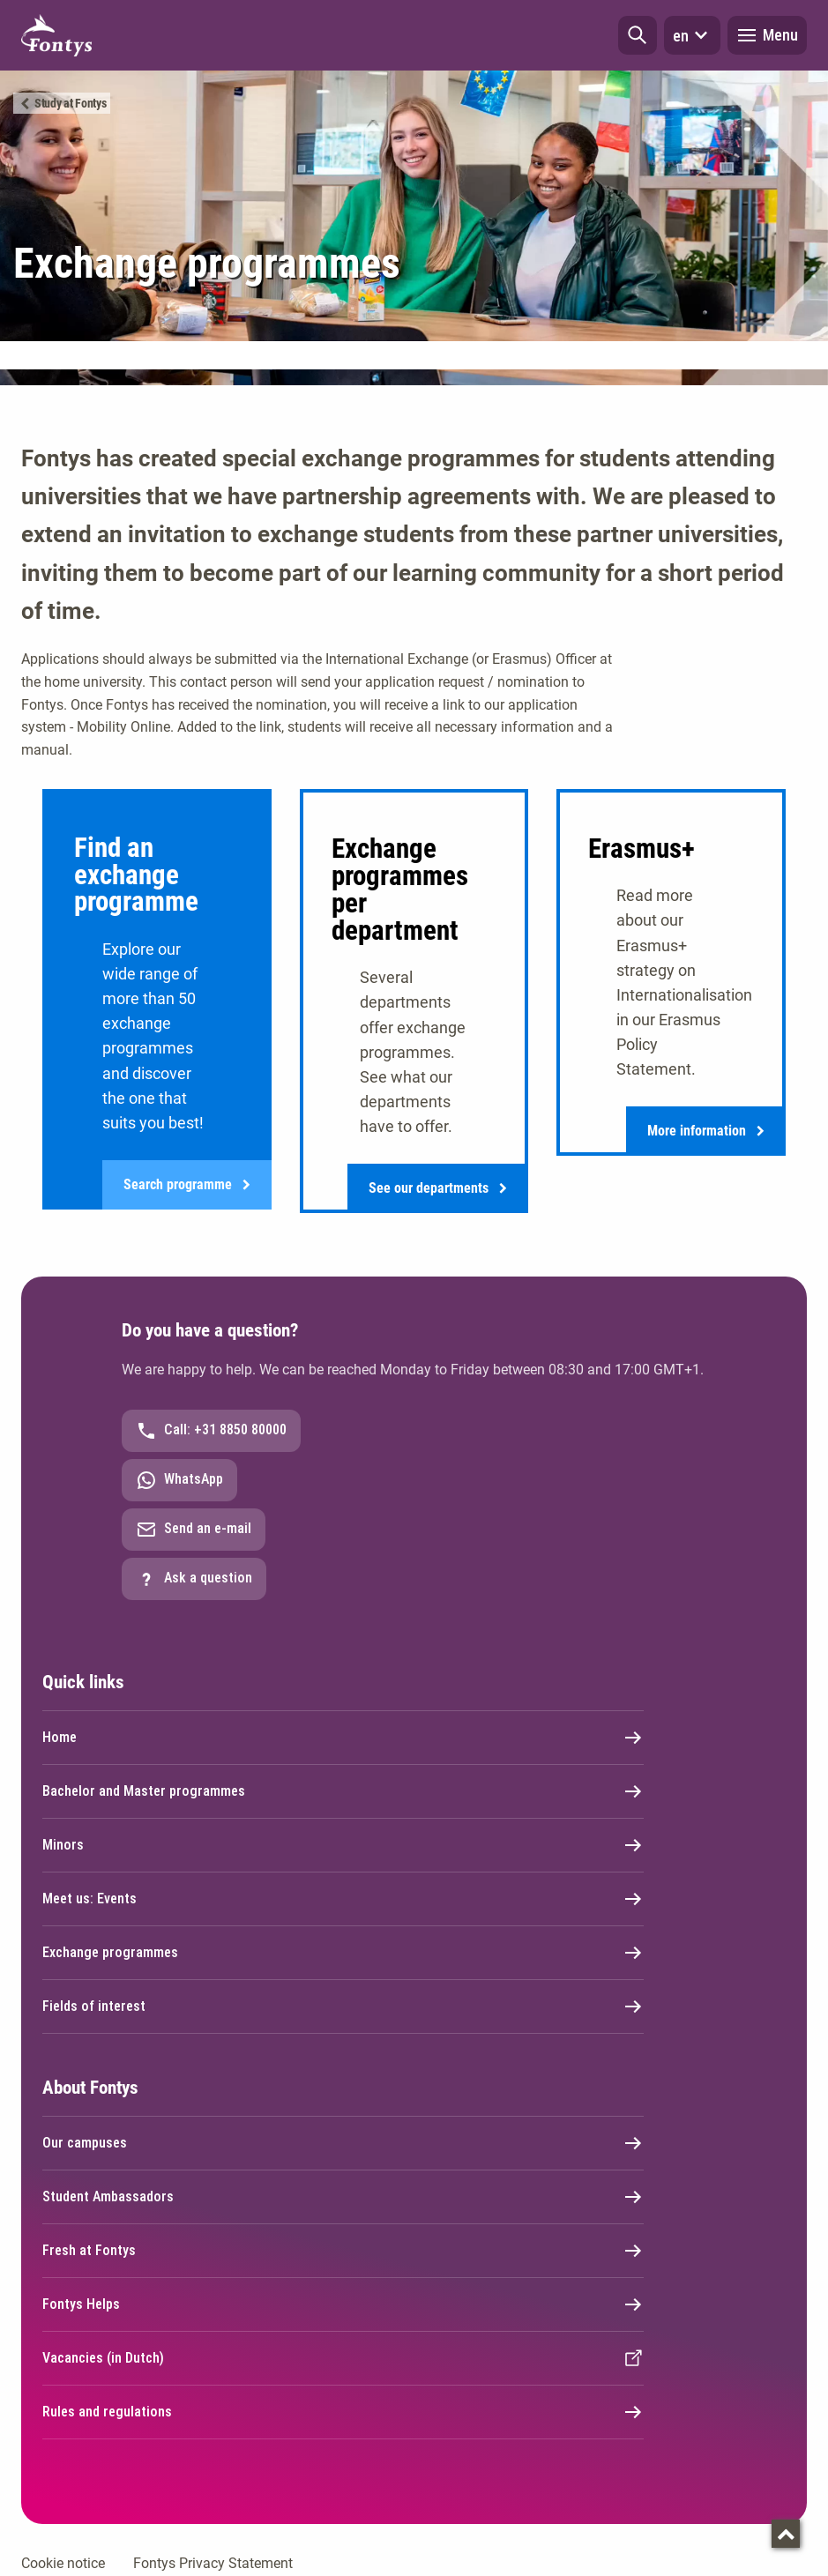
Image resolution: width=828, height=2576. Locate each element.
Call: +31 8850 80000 (211, 1430)
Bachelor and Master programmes (343, 1791)
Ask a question (194, 1579)
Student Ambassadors (343, 2196)
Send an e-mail (193, 1529)
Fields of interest (343, 2006)
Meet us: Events (343, 1899)
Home (343, 1737)
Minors (343, 1845)
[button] (637, 35)
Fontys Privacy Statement (213, 2563)
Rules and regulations (343, 2412)
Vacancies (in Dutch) (343, 2358)
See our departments (438, 1188)
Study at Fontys (70, 103)
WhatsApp (179, 1480)
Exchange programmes (343, 1952)
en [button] (692, 35)
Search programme (186, 1185)
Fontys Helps (343, 2304)
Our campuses (343, 2143)
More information (706, 1130)
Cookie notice (63, 2563)
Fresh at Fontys (343, 2250)
